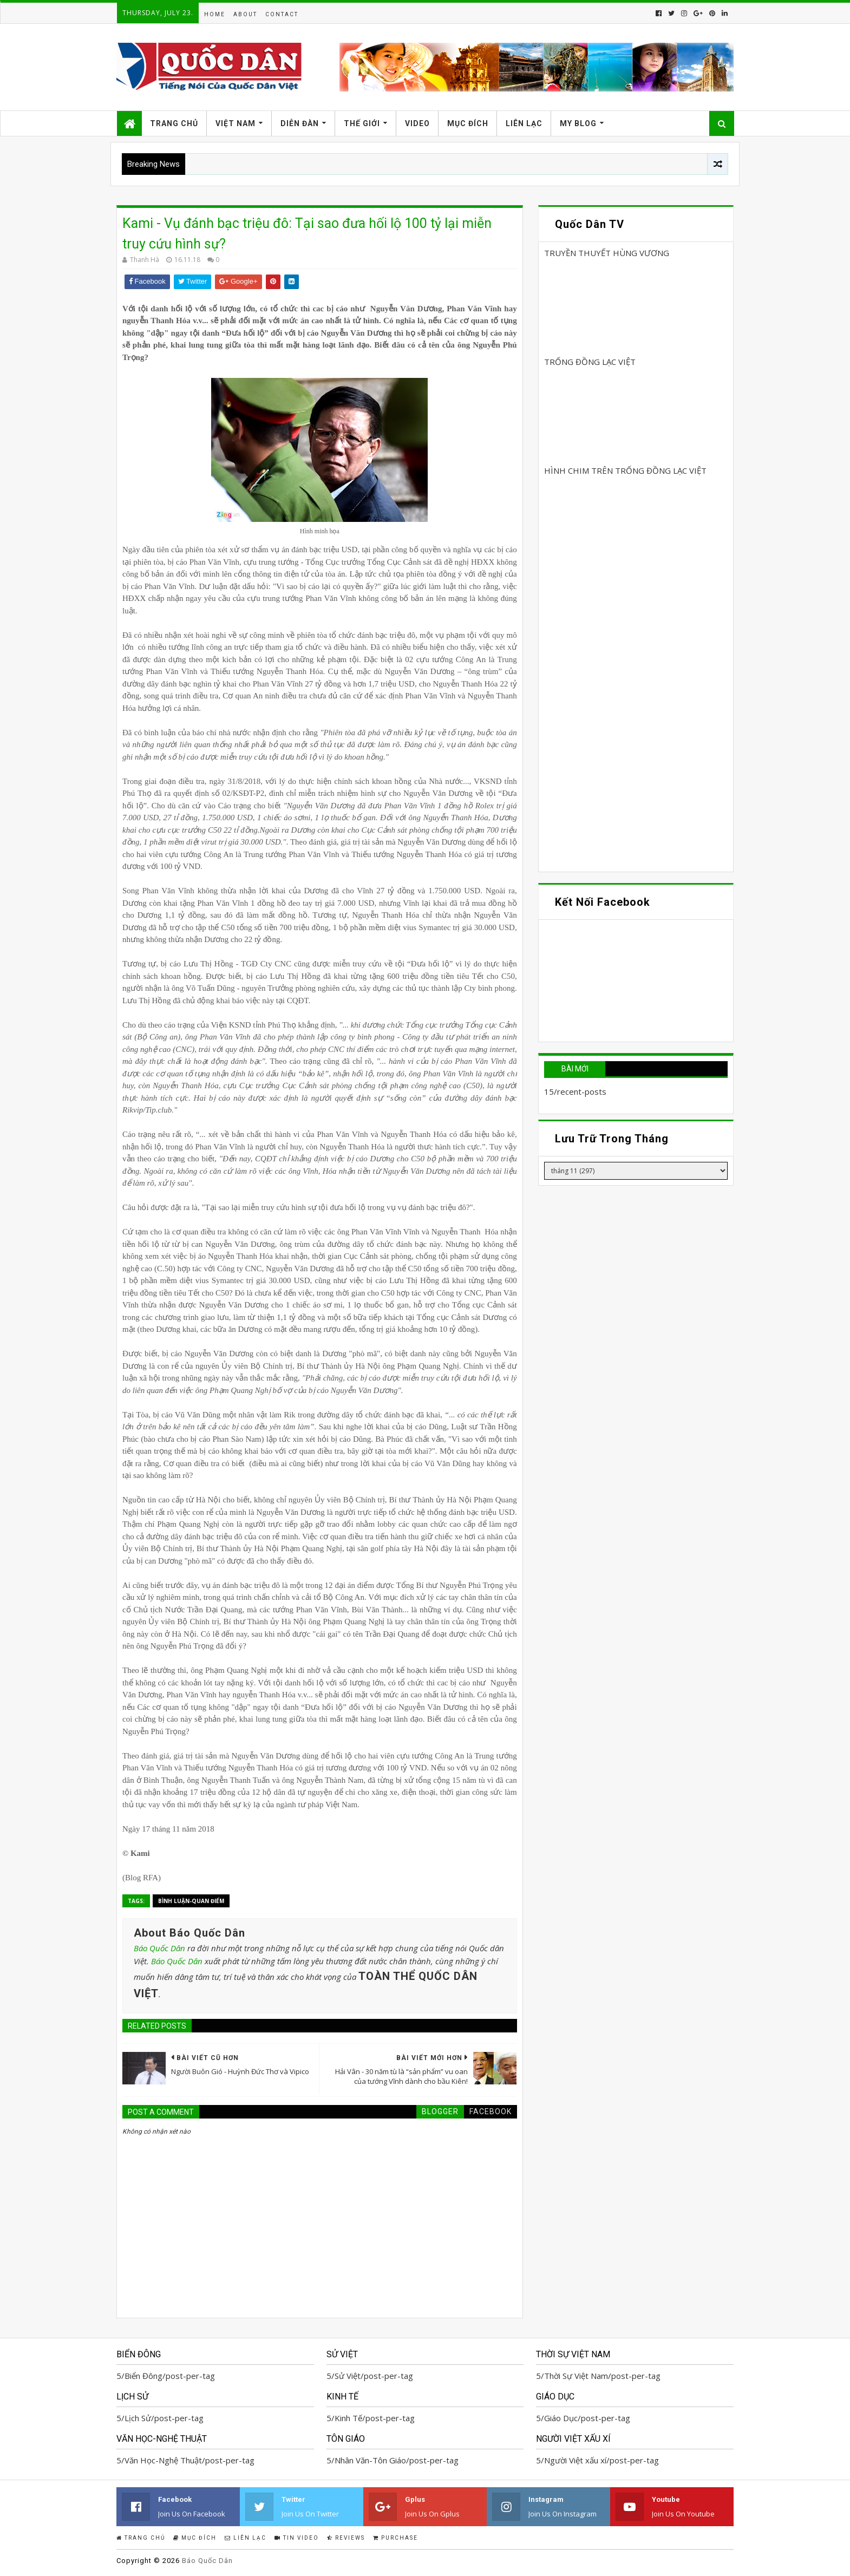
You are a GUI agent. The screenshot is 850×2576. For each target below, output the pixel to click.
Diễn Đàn (299, 123)
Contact (281, 14)
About (245, 14)
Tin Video (296, 2538)
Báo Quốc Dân (159, 1948)
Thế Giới (362, 123)
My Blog (578, 123)
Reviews (346, 2538)
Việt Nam (235, 123)
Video (417, 123)
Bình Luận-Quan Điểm (191, 1901)
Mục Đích (467, 123)
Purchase (395, 2538)
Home (214, 14)
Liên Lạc (524, 123)
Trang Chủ (174, 123)
